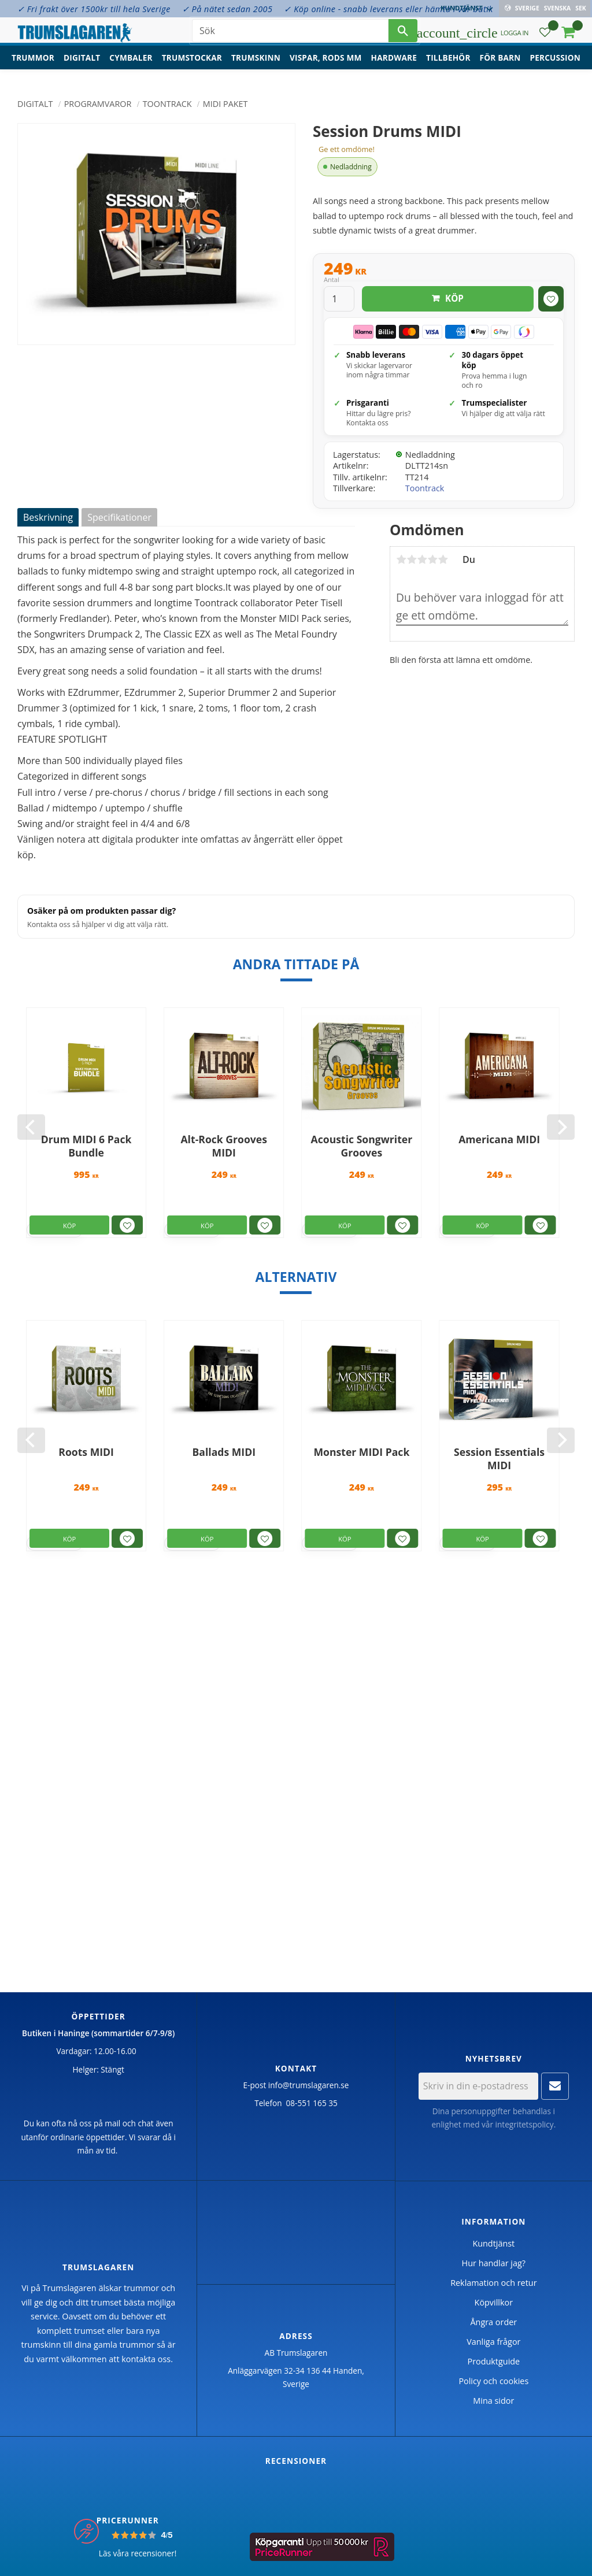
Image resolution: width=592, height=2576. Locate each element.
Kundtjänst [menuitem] (463, 7)
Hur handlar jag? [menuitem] (494, 2263)
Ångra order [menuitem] (493, 2321)
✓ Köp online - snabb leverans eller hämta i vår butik (388, 8)
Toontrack (425, 488)
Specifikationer (119, 517)
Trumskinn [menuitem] (255, 66)
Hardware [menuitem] (394, 66)
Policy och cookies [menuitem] (493, 2380)
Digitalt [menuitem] (82, 66)
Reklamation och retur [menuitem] (493, 2282)
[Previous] (31, 1127)
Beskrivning (48, 517)
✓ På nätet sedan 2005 (227, 8)
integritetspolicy (524, 2124)
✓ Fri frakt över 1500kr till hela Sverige (94, 8)
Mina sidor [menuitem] (493, 2400)
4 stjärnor (432, 559)
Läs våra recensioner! (138, 2553)
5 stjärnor (443, 559)
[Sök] (402, 34)
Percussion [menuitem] (555, 66)
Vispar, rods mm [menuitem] (326, 66)
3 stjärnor (422, 559)
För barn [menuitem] (500, 66)
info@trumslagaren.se (308, 2085)
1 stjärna (401, 559)
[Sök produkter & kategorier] (290, 34)
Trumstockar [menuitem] (192, 66)
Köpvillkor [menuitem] (494, 2302)
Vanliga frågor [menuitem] (493, 2341)
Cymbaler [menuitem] (130, 66)
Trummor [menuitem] (33, 66)
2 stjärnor (411, 559)
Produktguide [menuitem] (493, 2361)
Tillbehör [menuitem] (448, 66)
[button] (545, 38)
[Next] (561, 1127)
